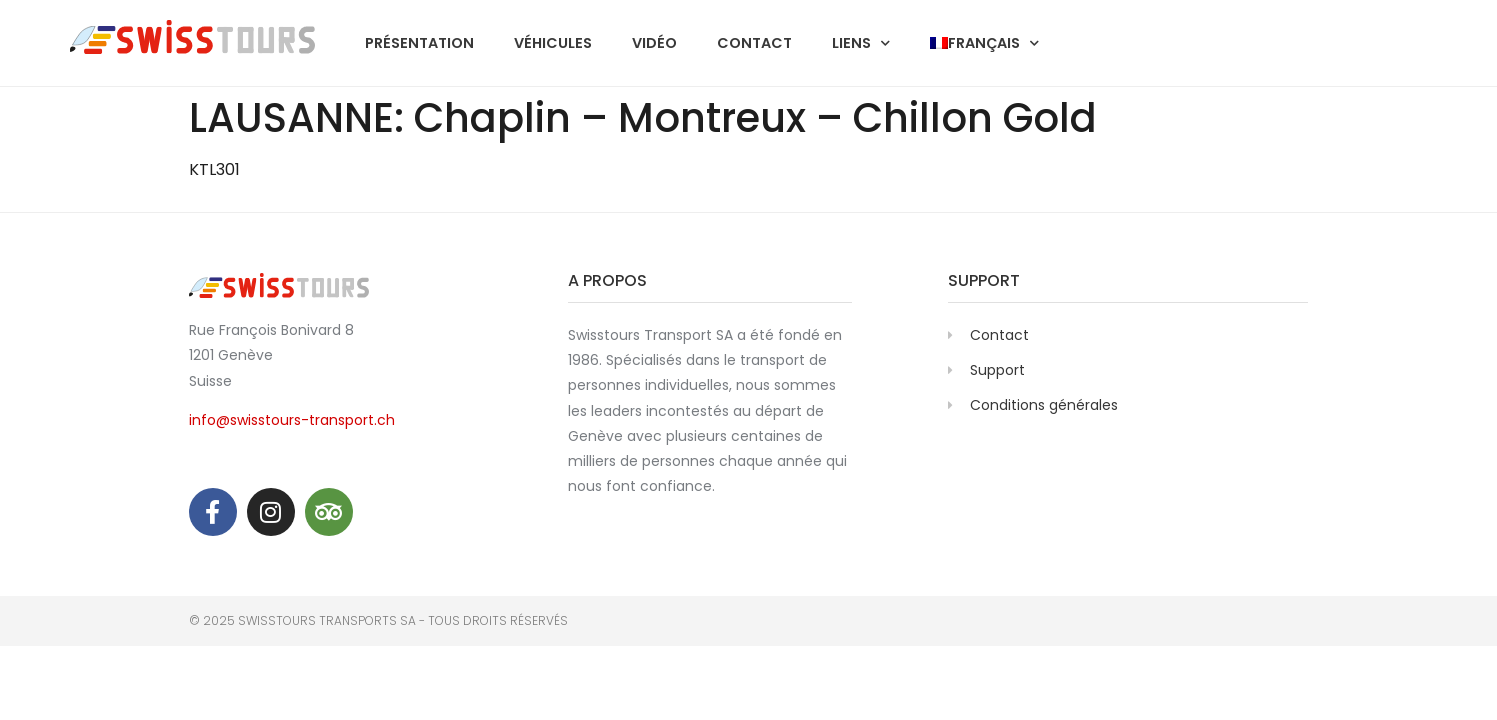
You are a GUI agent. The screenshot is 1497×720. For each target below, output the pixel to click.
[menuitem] (984, 43)
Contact (754, 43)
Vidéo (654, 43)
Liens (861, 43)
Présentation (419, 43)
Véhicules (553, 43)
